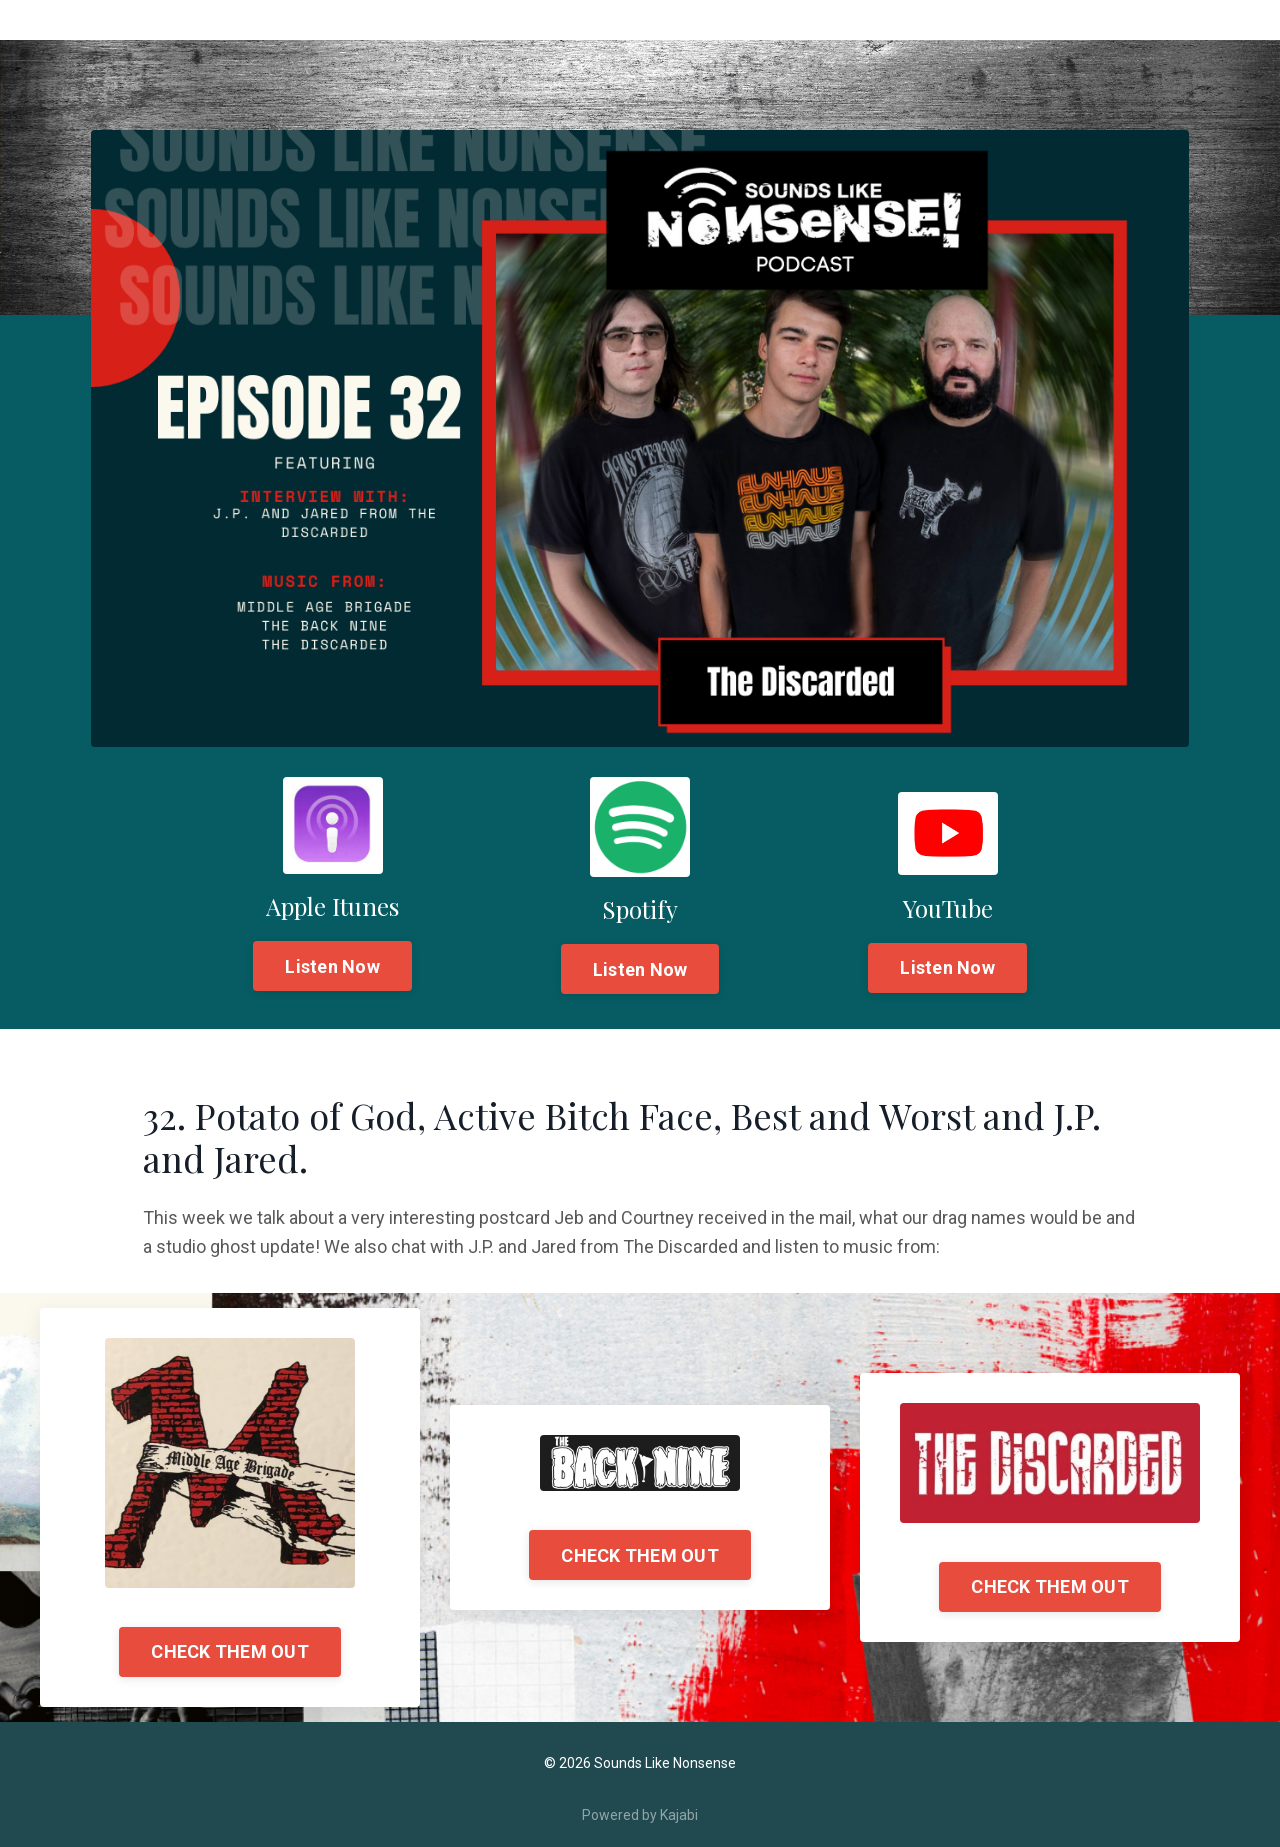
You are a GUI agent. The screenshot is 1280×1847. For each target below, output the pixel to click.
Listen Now (332, 966)
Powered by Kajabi (640, 1815)
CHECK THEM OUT (230, 1651)
